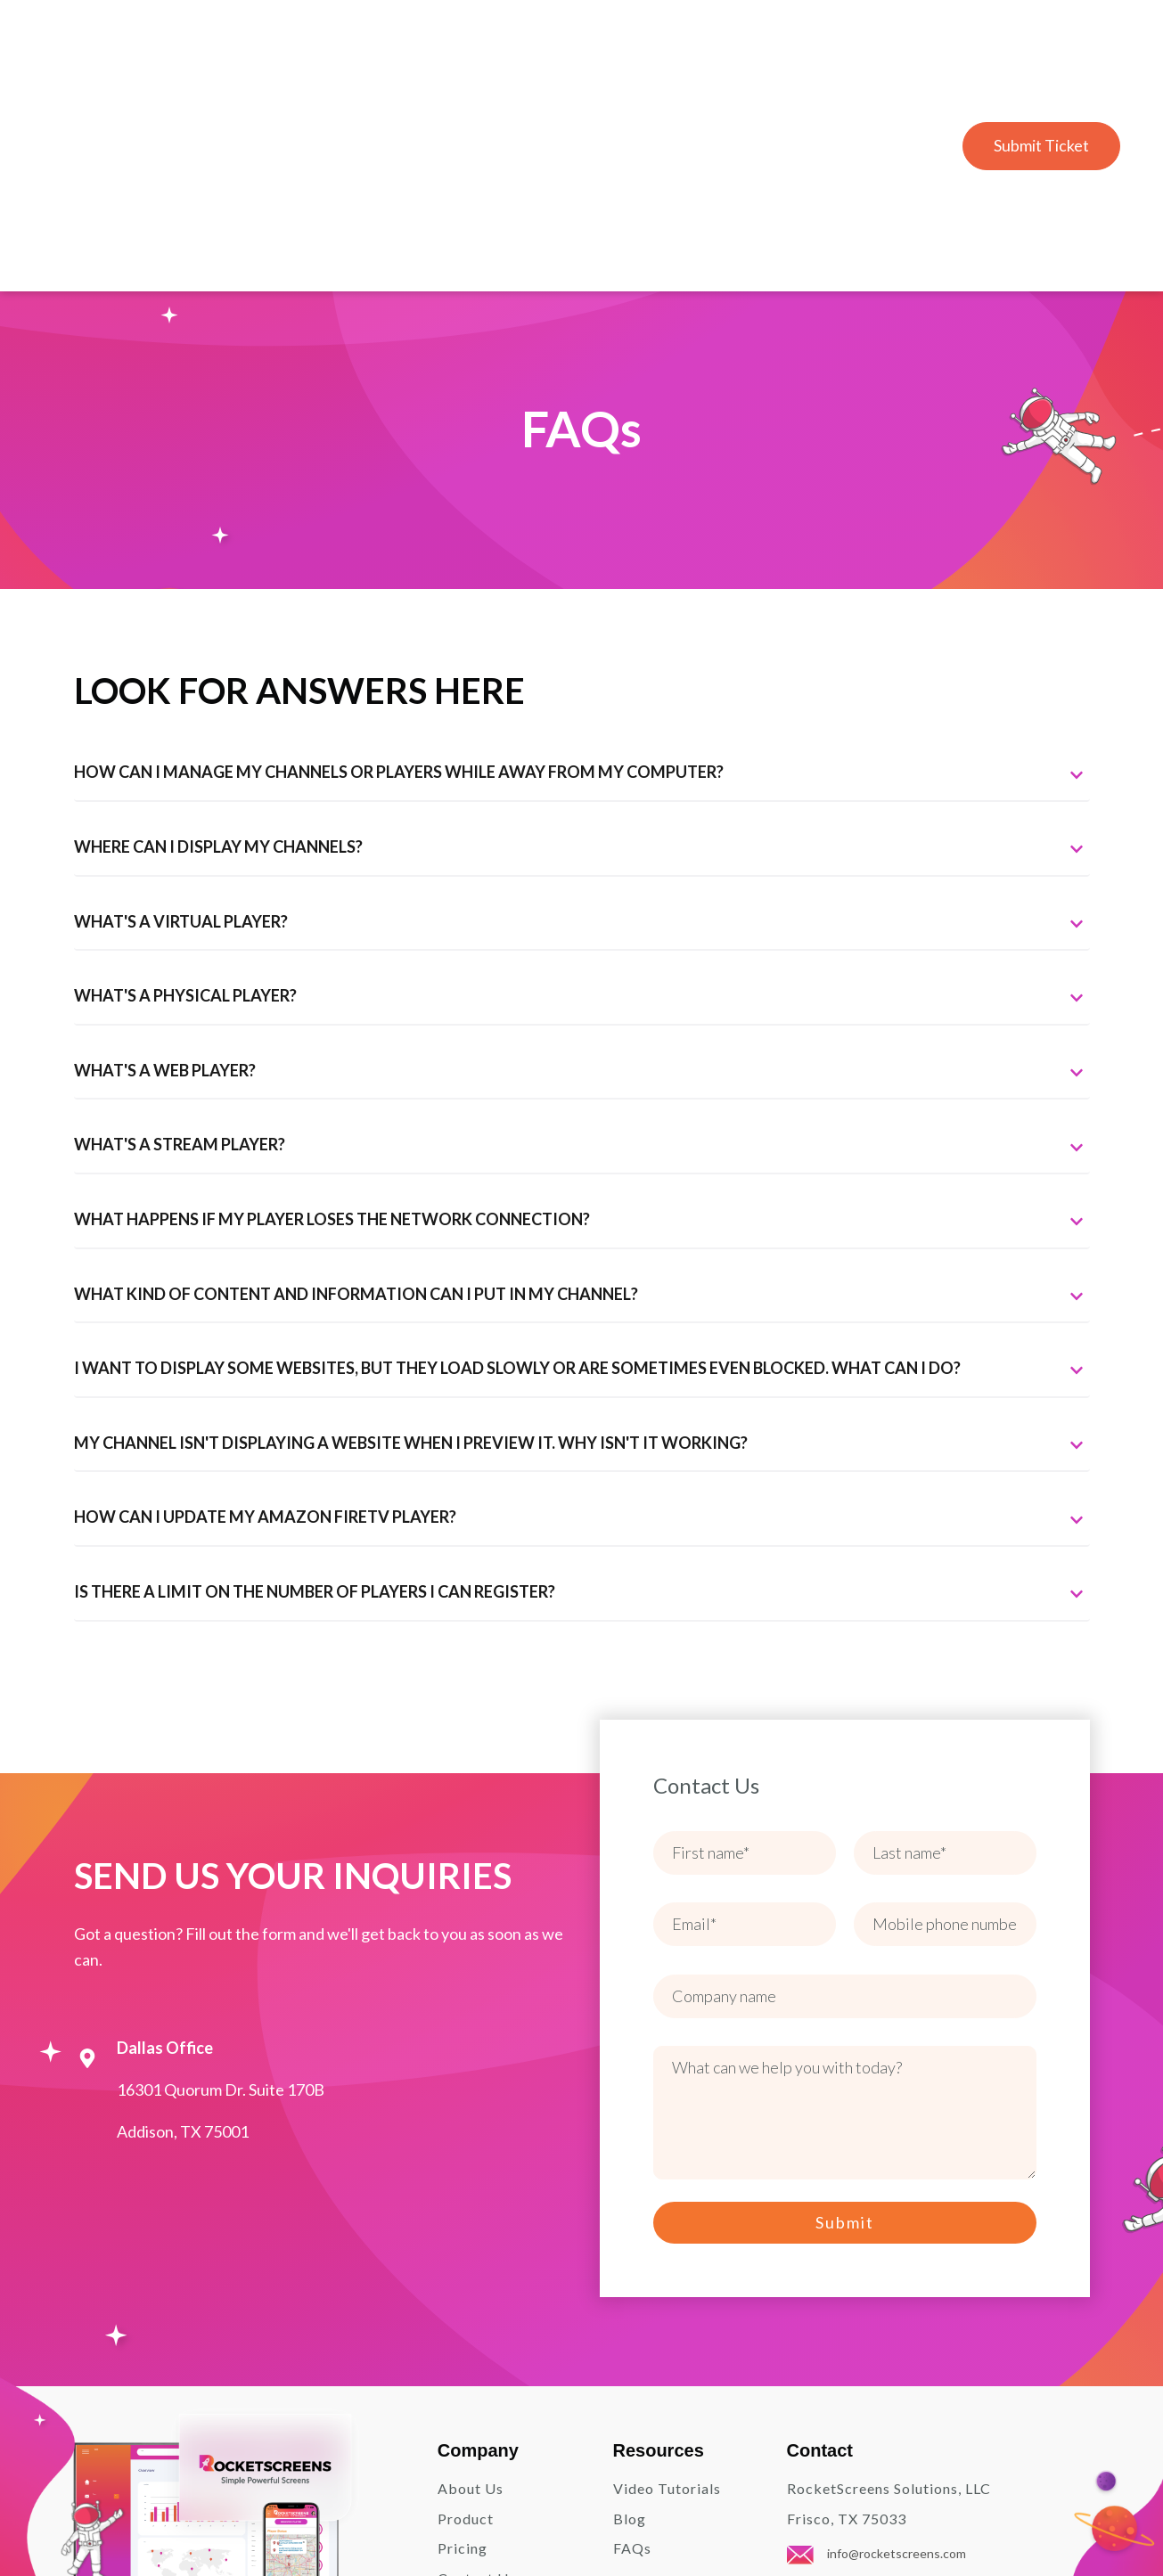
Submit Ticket (1040, 51)
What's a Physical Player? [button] (582, 807)
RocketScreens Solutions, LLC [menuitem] (889, 2299)
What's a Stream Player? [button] (582, 956)
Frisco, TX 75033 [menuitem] (846, 2328)
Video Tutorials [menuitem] (667, 2299)
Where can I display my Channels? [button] (582, 658)
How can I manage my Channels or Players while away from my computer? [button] (582, 583)
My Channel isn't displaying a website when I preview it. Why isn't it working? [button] (582, 1253)
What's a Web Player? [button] (582, 881)
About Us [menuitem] (471, 2299)
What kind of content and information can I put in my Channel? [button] (582, 1105)
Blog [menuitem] (629, 2328)
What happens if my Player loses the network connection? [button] (582, 1031)
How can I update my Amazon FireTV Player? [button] (582, 1328)
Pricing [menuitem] (462, 2359)
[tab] (582, 583)
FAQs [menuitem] (632, 2359)
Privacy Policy (914, 2523)
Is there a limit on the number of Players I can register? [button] (582, 1403)
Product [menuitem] (466, 2328)
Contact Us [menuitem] (477, 2389)
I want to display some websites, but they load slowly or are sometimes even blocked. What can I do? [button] (582, 1180)
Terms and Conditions (1032, 2523)
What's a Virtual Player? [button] (582, 732)
